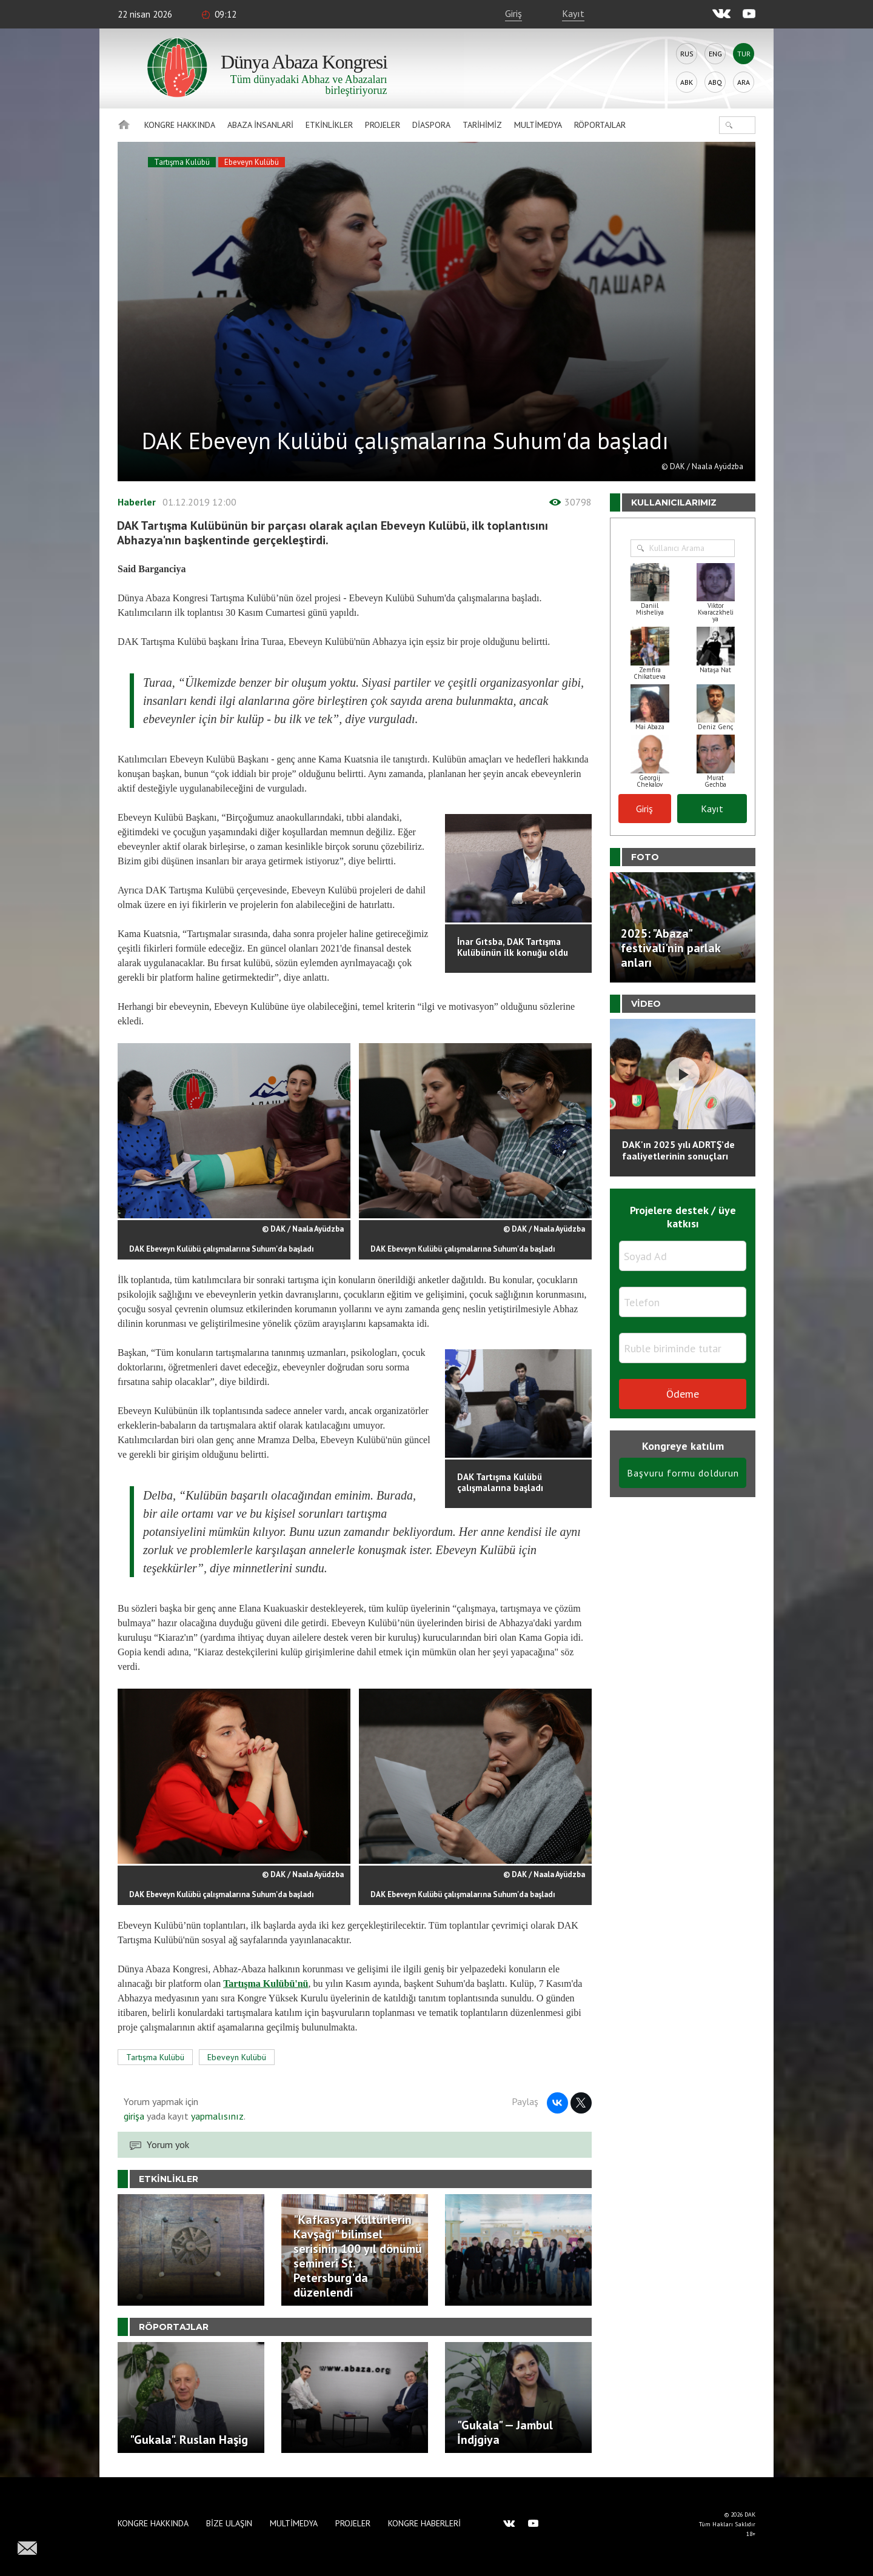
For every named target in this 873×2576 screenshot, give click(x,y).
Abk (686, 82)
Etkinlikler (329, 124)
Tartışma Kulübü (182, 162)
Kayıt (573, 13)
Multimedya (538, 124)
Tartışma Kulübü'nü (265, 1983)
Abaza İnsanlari (260, 124)
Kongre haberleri (424, 2523)
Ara (743, 82)
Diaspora (431, 124)
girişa (134, 2116)
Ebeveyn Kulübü (251, 162)
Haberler (137, 502)
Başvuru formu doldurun (683, 1473)
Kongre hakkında (179, 124)
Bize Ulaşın (229, 2523)
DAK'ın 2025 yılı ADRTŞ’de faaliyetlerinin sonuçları (678, 1150)
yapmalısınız (216, 2116)
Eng (715, 53)
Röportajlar (600, 124)
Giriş (513, 13)
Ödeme (682, 1394)
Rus (687, 53)
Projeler (382, 124)
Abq (715, 82)
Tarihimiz (482, 124)
